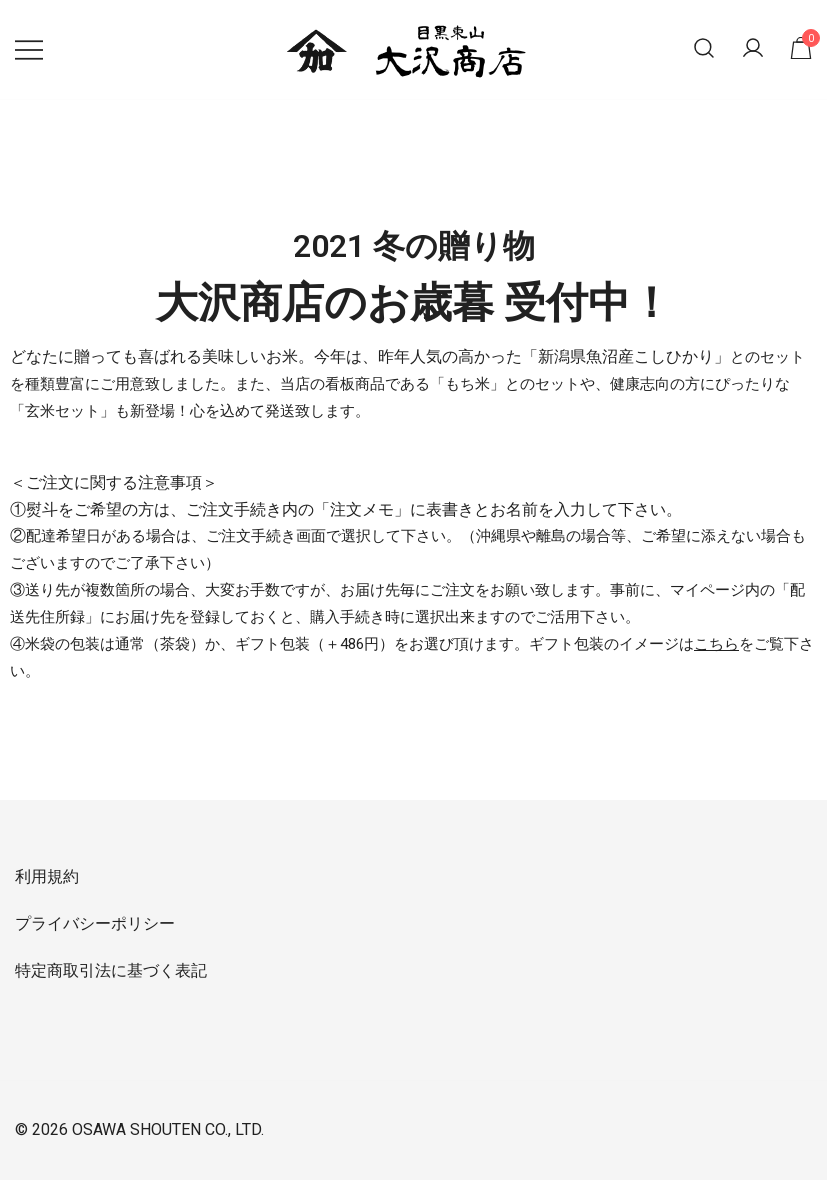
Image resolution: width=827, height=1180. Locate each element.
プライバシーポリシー (95, 923)
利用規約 (47, 876)
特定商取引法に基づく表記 (111, 970)
